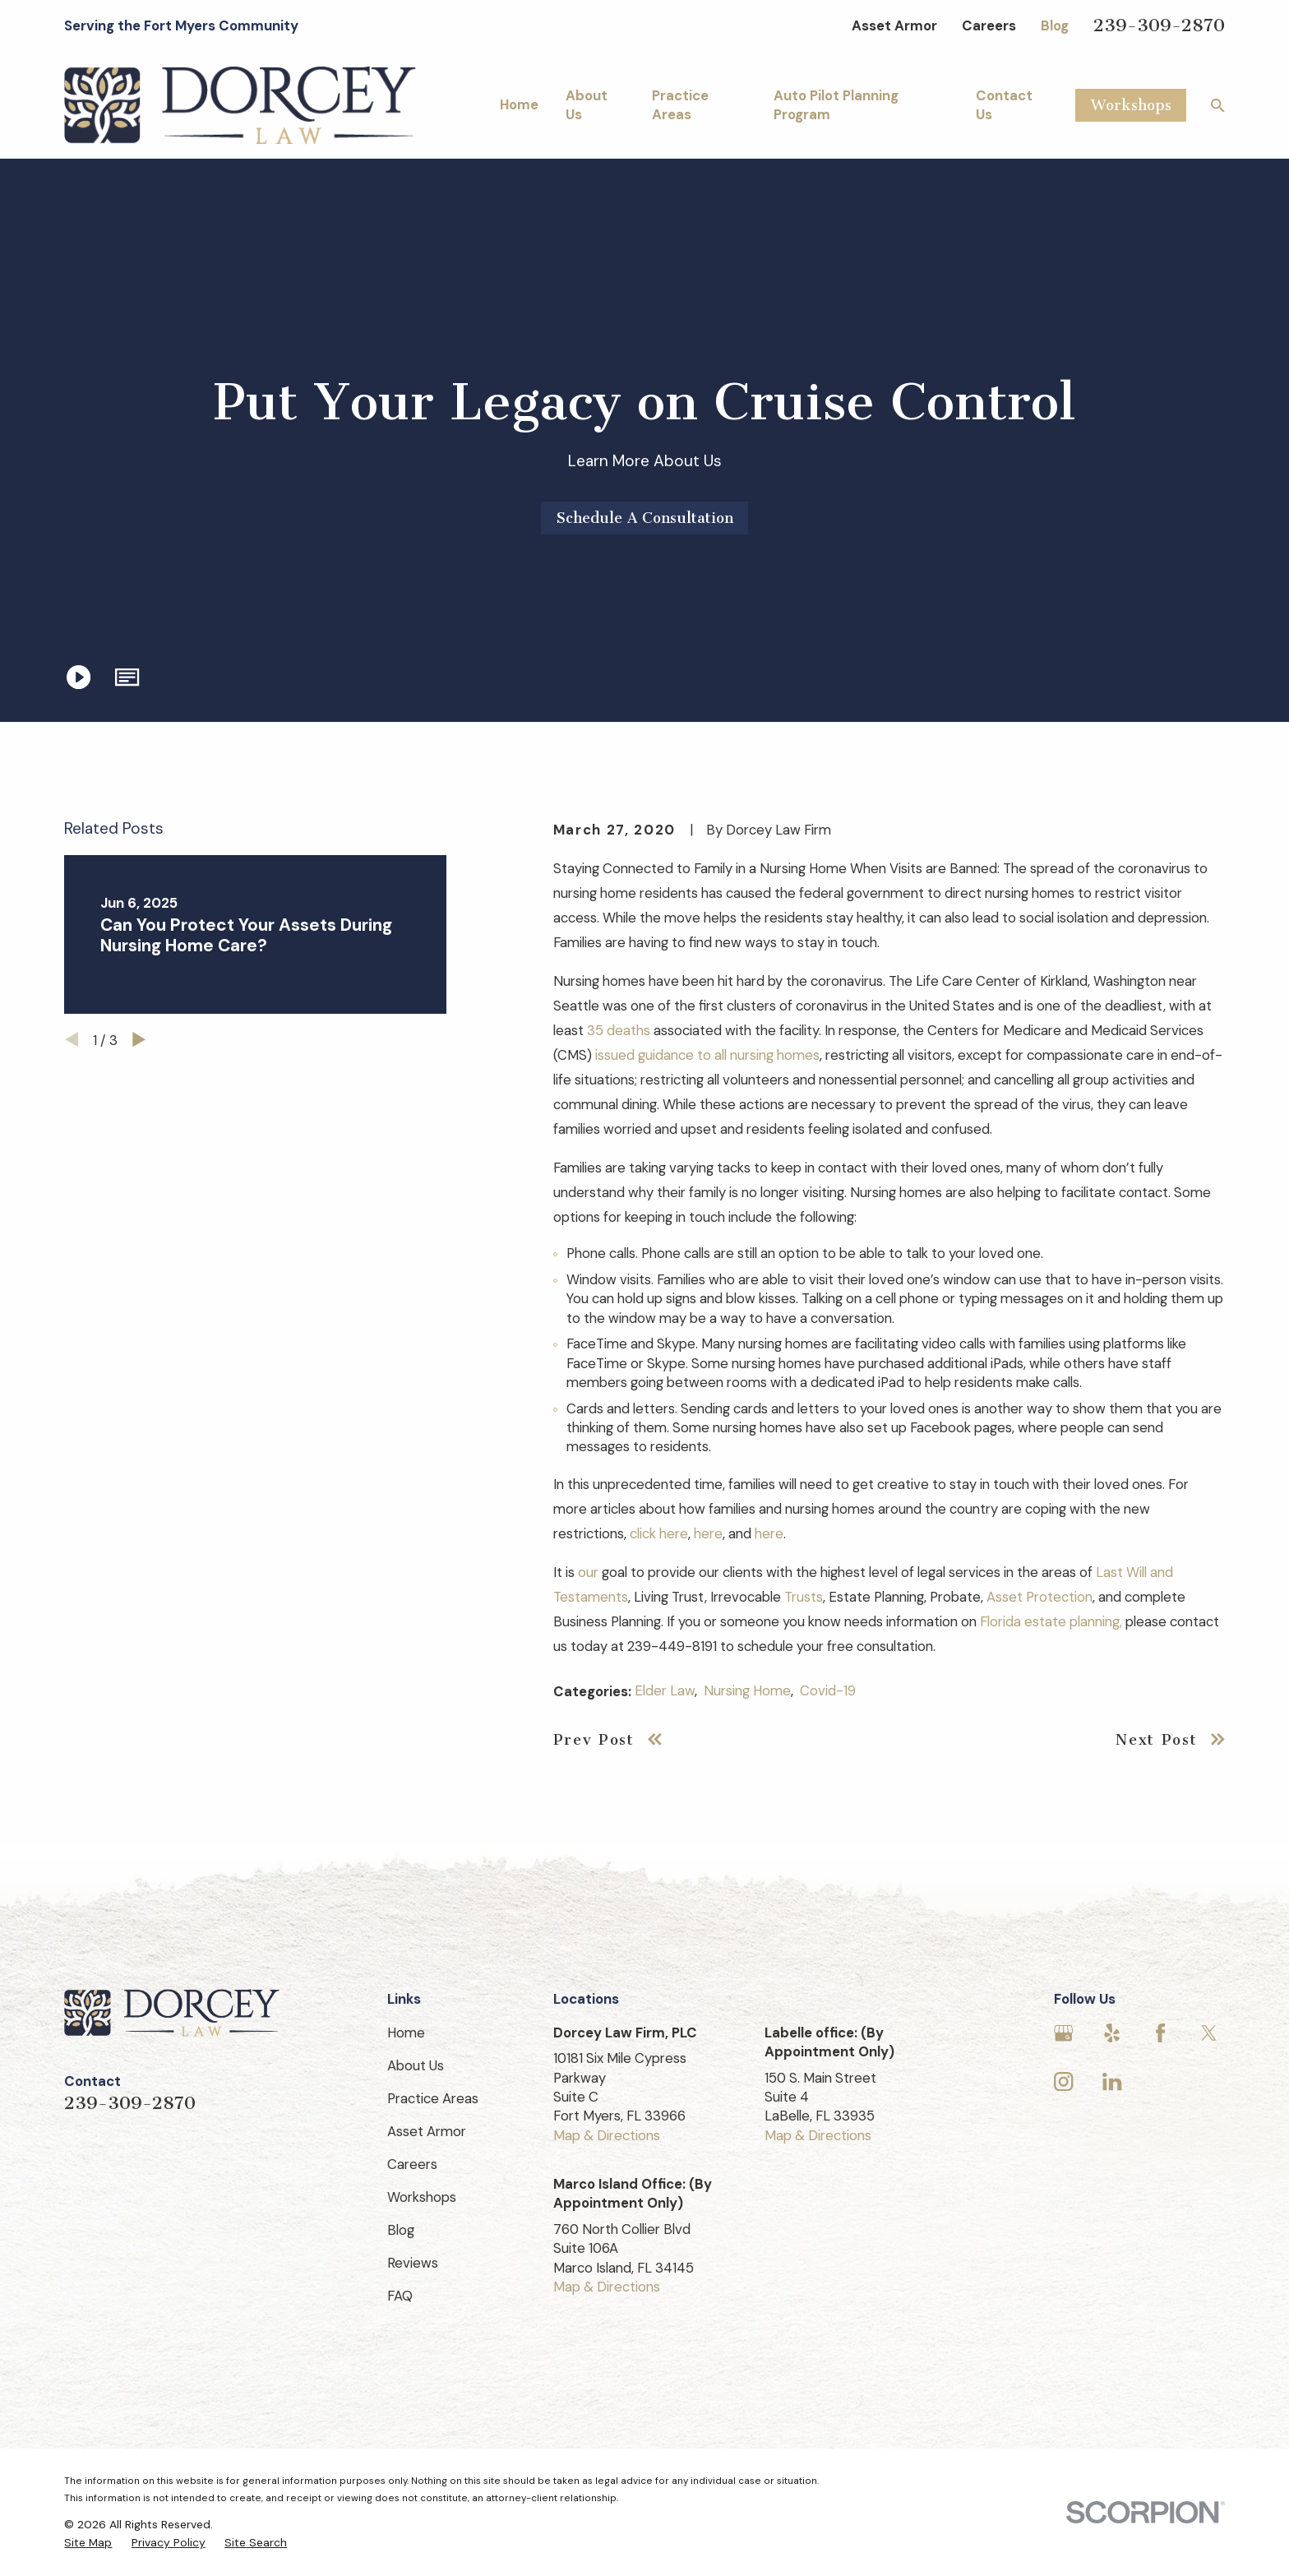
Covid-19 (828, 1690)
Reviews (412, 2263)
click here (659, 1533)
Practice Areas (432, 2098)
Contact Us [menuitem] (1004, 104)
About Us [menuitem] (587, 104)
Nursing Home (747, 1690)
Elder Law (665, 1690)
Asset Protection (1039, 1597)
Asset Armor (894, 25)
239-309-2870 (1159, 25)
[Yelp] (1111, 2032)
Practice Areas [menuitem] (680, 104)
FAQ (400, 2296)
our (588, 1572)
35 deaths (618, 1030)
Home (406, 2032)
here (708, 1533)
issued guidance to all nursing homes (707, 1055)
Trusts (803, 1597)
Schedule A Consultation (645, 518)
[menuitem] (88, 2543)
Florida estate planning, (1051, 1621)
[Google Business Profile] (1063, 2032)
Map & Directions (606, 2135)
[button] (128, 677)
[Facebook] (1160, 2032)
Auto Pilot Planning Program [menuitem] (836, 104)
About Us (415, 2065)
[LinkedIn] (1111, 2081)
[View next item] (139, 1039)
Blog (1055, 25)
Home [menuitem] (519, 104)
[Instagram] (1063, 2081)
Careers (989, 25)
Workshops (1131, 105)
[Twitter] (1208, 2032)
